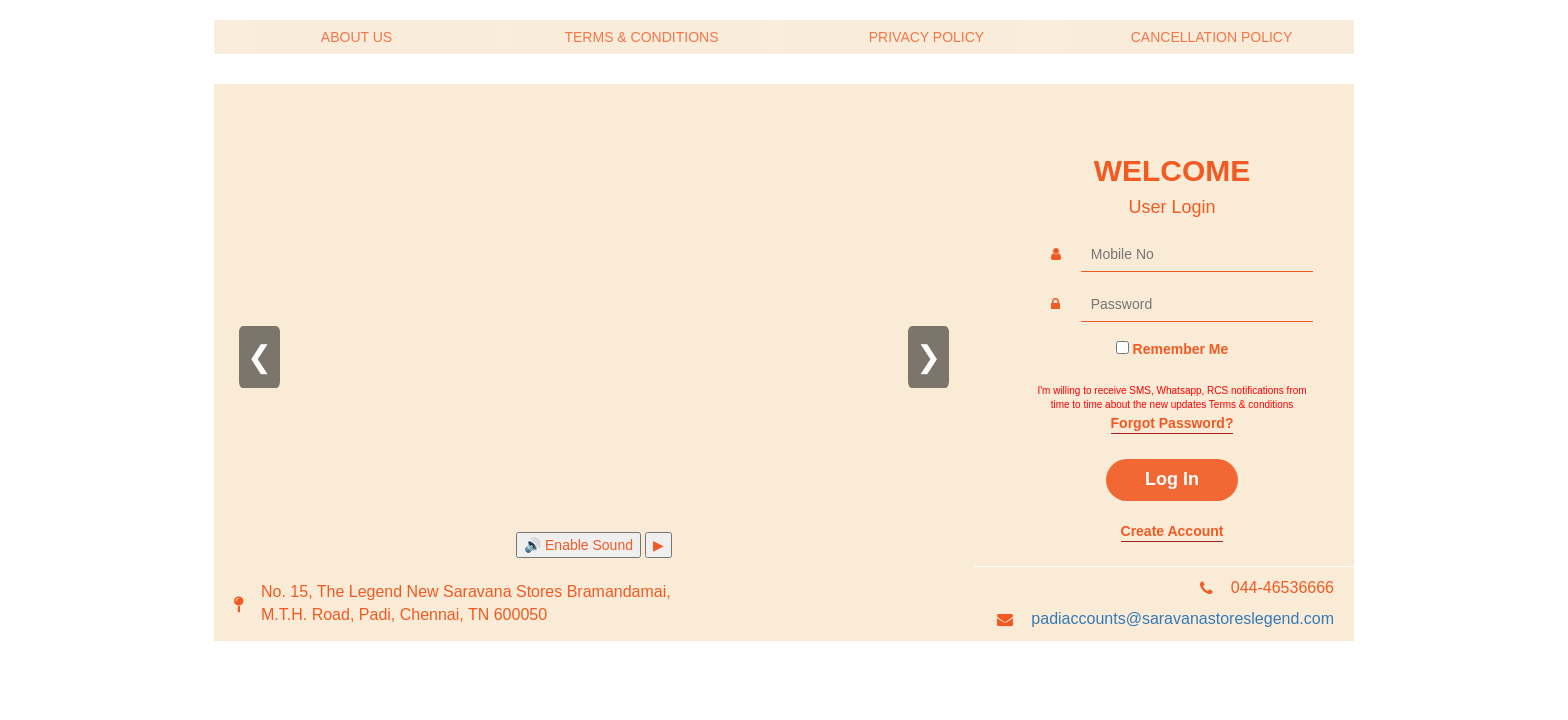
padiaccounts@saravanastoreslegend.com (1182, 618)
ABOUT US (356, 37)
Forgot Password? (1172, 423)
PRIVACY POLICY (926, 37)
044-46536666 (1282, 587)
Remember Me (1181, 349)
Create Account (1172, 531)
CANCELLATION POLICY (1212, 37)
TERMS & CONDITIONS (641, 37)
